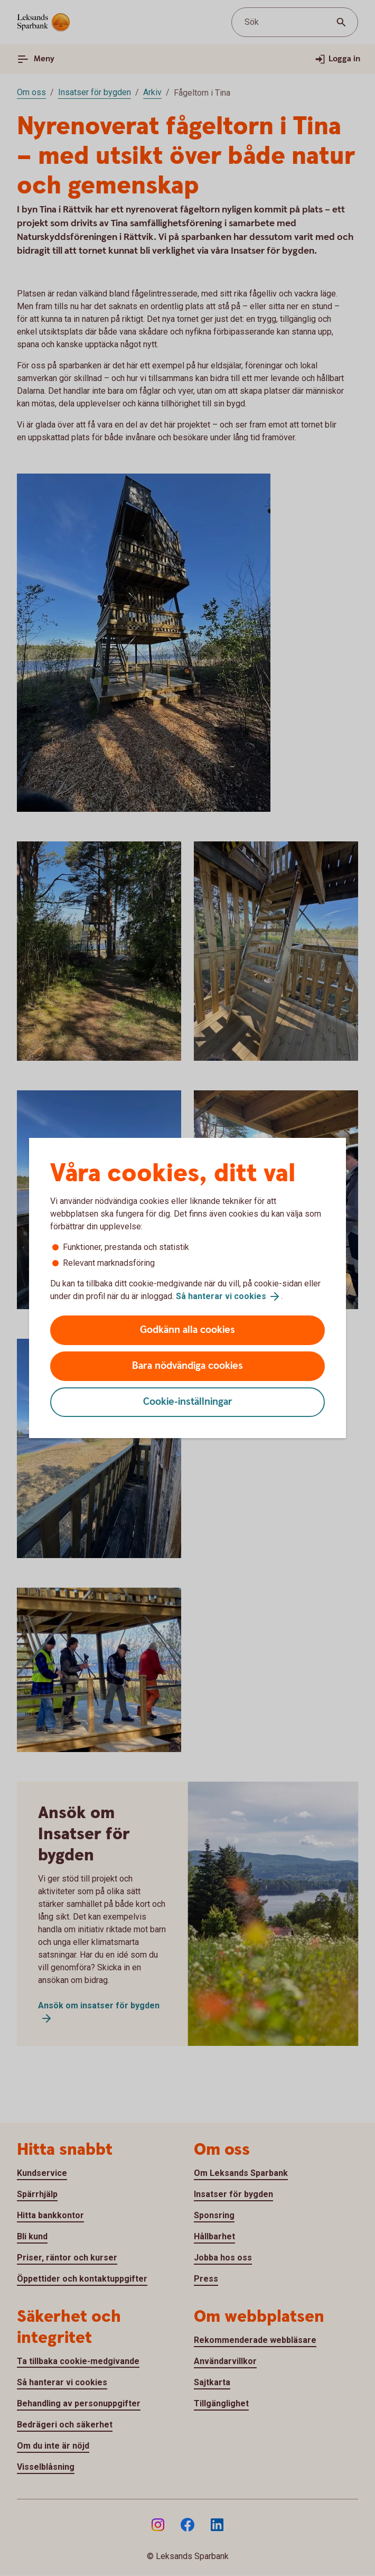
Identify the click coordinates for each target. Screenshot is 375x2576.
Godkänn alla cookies (187, 1330)
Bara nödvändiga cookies (187, 1366)
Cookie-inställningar (187, 1402)
